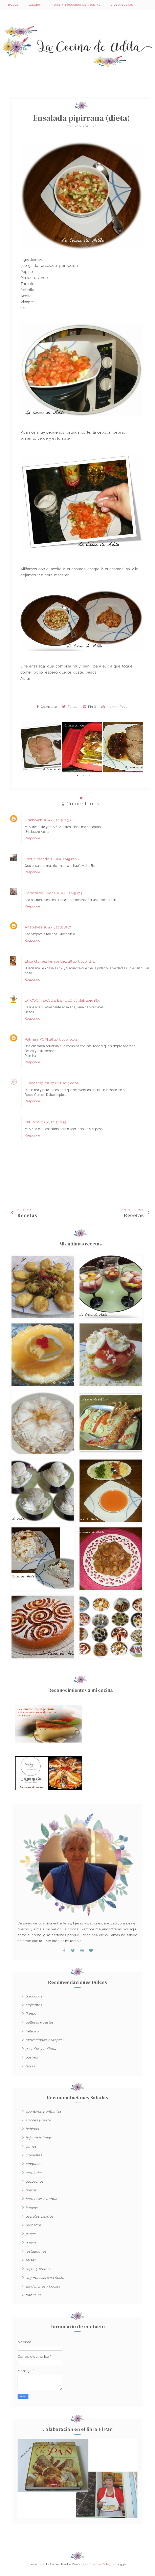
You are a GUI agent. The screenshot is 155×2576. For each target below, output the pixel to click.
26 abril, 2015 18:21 (82, 961)
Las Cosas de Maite (96, 2564)
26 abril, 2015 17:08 (65, 859)
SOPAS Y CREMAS (38, 2269)
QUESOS (31, 2243)
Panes (30, 2234)
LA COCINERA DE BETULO (48, 1000)
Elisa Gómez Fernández (46, 961)
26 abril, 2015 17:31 (70, 893)
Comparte (47, 707)
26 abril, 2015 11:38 (57, 820)
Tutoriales (33, 2295)
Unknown (33, 820)
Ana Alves (33, 927)
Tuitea (70, 707)
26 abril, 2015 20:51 (63, 1039)
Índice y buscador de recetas (75, 5)
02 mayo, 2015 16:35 (51, 1122)
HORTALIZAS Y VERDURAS (42, 2199)
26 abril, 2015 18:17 (57, 927)
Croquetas (33, 2164)
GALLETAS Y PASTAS (39, 2022)
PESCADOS (33, 2225)
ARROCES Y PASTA (38, 2120)
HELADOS (32, 2031)
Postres (31, 2057)
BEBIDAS (32, 2129)
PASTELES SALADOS (39, 2216)
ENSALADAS (33, 2173)
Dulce (13, 5)
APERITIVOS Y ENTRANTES (43, 2111)
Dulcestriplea (37, 1083)
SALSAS (30, 2260)
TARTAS (30, 2066)
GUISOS (30, 2190)
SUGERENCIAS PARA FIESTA (44, 2278)
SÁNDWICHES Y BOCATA (42, 2286)
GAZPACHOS (34, 2181)
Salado (34, 5)
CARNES (31, 2146)
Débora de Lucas (40, 893)
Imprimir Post (114, 707)
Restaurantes (35, 2251)
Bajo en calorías (38, 2138)
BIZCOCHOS (33, 1996)
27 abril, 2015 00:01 (64, 1083)
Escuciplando (37, 859)
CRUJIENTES (33, 2005)
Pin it (89, 707)
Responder (33, 838)
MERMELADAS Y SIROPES (43, 2040)
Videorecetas (122, 5)
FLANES (30, 2014)
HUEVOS (31, 2208)
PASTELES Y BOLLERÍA (40, 2049)
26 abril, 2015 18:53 (88, 1000)
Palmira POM (36, 1039)
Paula (30, 1122)
